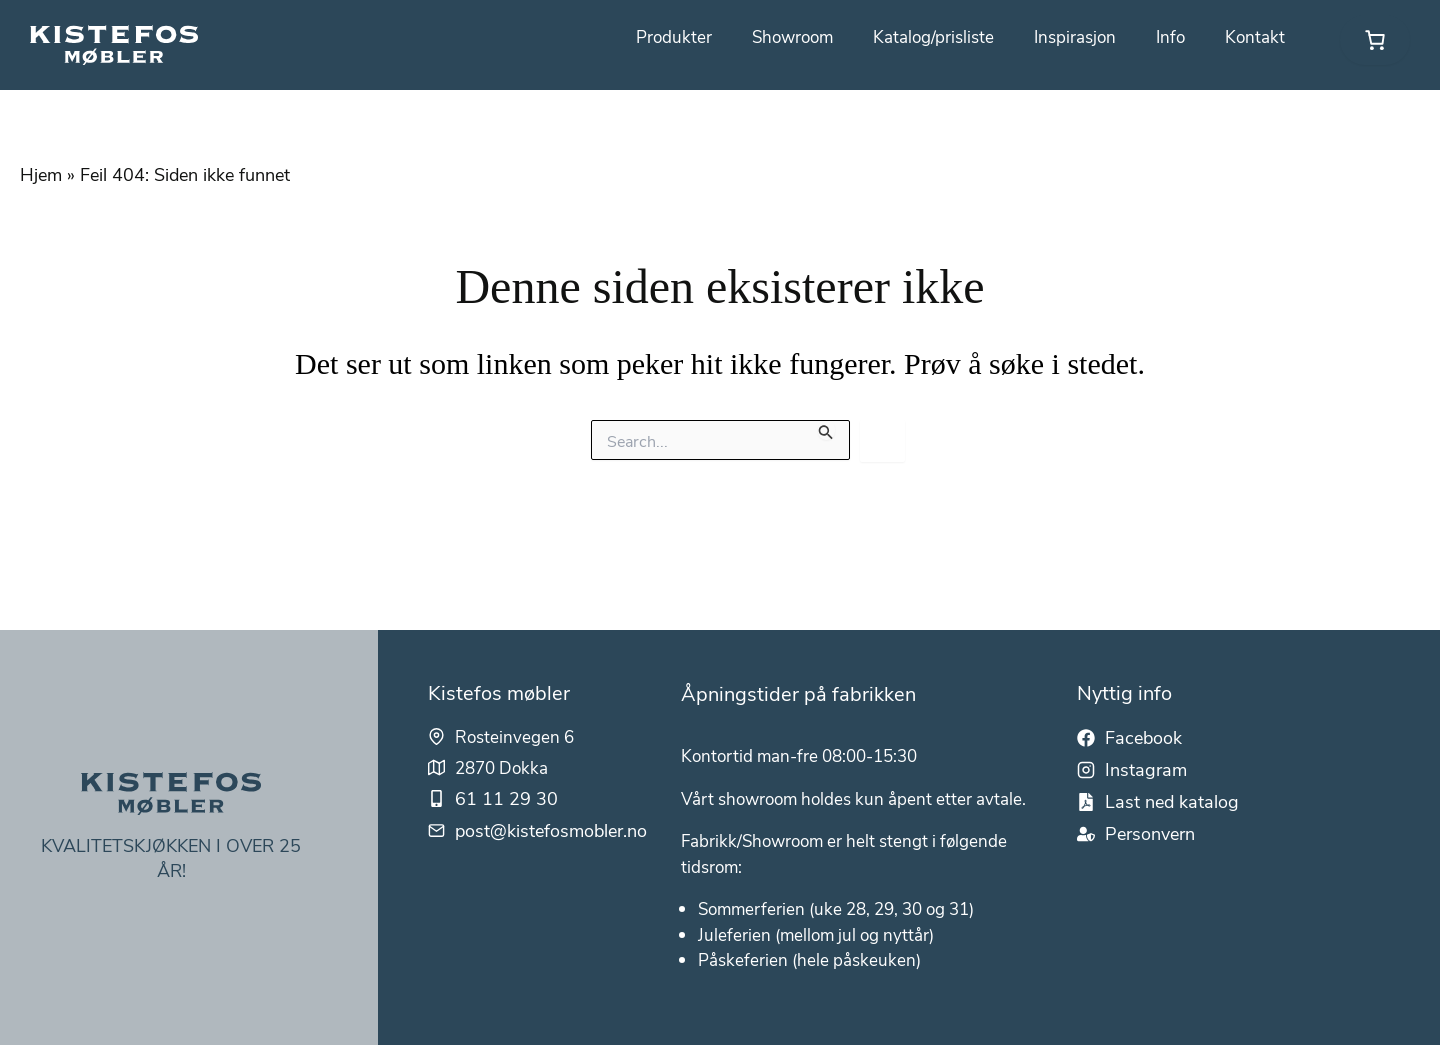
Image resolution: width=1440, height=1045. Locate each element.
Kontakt (1254, 37)
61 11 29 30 (507, 757)
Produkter (652, 37)
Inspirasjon (1068, 37)
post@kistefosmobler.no (552, 789)
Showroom (774, 37)
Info (1167, 37)
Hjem (41, 174)
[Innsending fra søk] (826, 430)
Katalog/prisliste (921, 37)
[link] (1375, 40)
